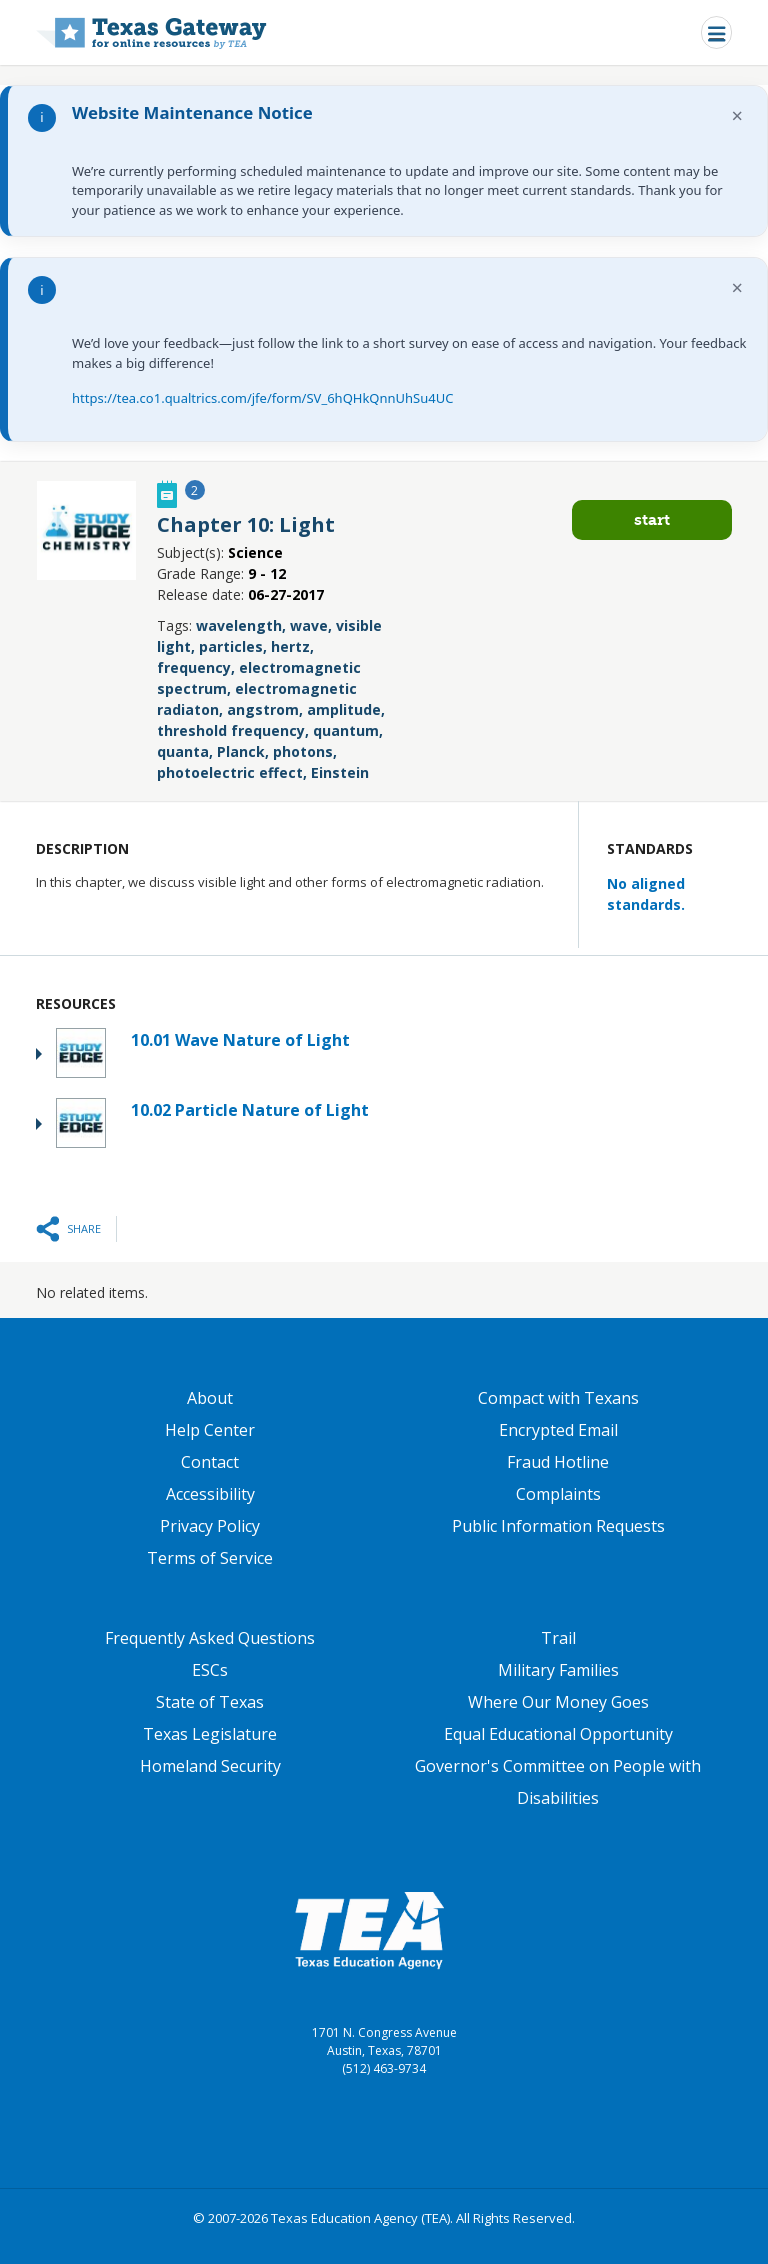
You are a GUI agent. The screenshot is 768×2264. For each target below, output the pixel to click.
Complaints (558, 1494)
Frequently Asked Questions (210, 1638)
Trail (558, 1638)
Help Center (210, 1430)
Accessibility (210, 1494)
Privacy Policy (210, 1526)
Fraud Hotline (558, 1462)
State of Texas (210, 1702)
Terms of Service (210, 1558)
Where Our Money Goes (558, 1702)
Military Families (558, 1670)
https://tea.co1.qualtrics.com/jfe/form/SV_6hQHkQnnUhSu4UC (262, 398)
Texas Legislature (210, 1734)
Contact (210, 1462)
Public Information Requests (558, 1526)
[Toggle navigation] (716, 32)
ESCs (210, 1670)
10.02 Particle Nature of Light (250, 1110)
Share (84, 1228)
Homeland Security (210, 1766)
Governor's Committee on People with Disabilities (558, 1782)
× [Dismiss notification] (737, 115)
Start (652, 519)
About (210, 1398)
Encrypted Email (558, 1430)
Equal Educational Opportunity (558, 1734)
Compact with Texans (558, 1398)
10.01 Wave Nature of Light (240, 1040)
